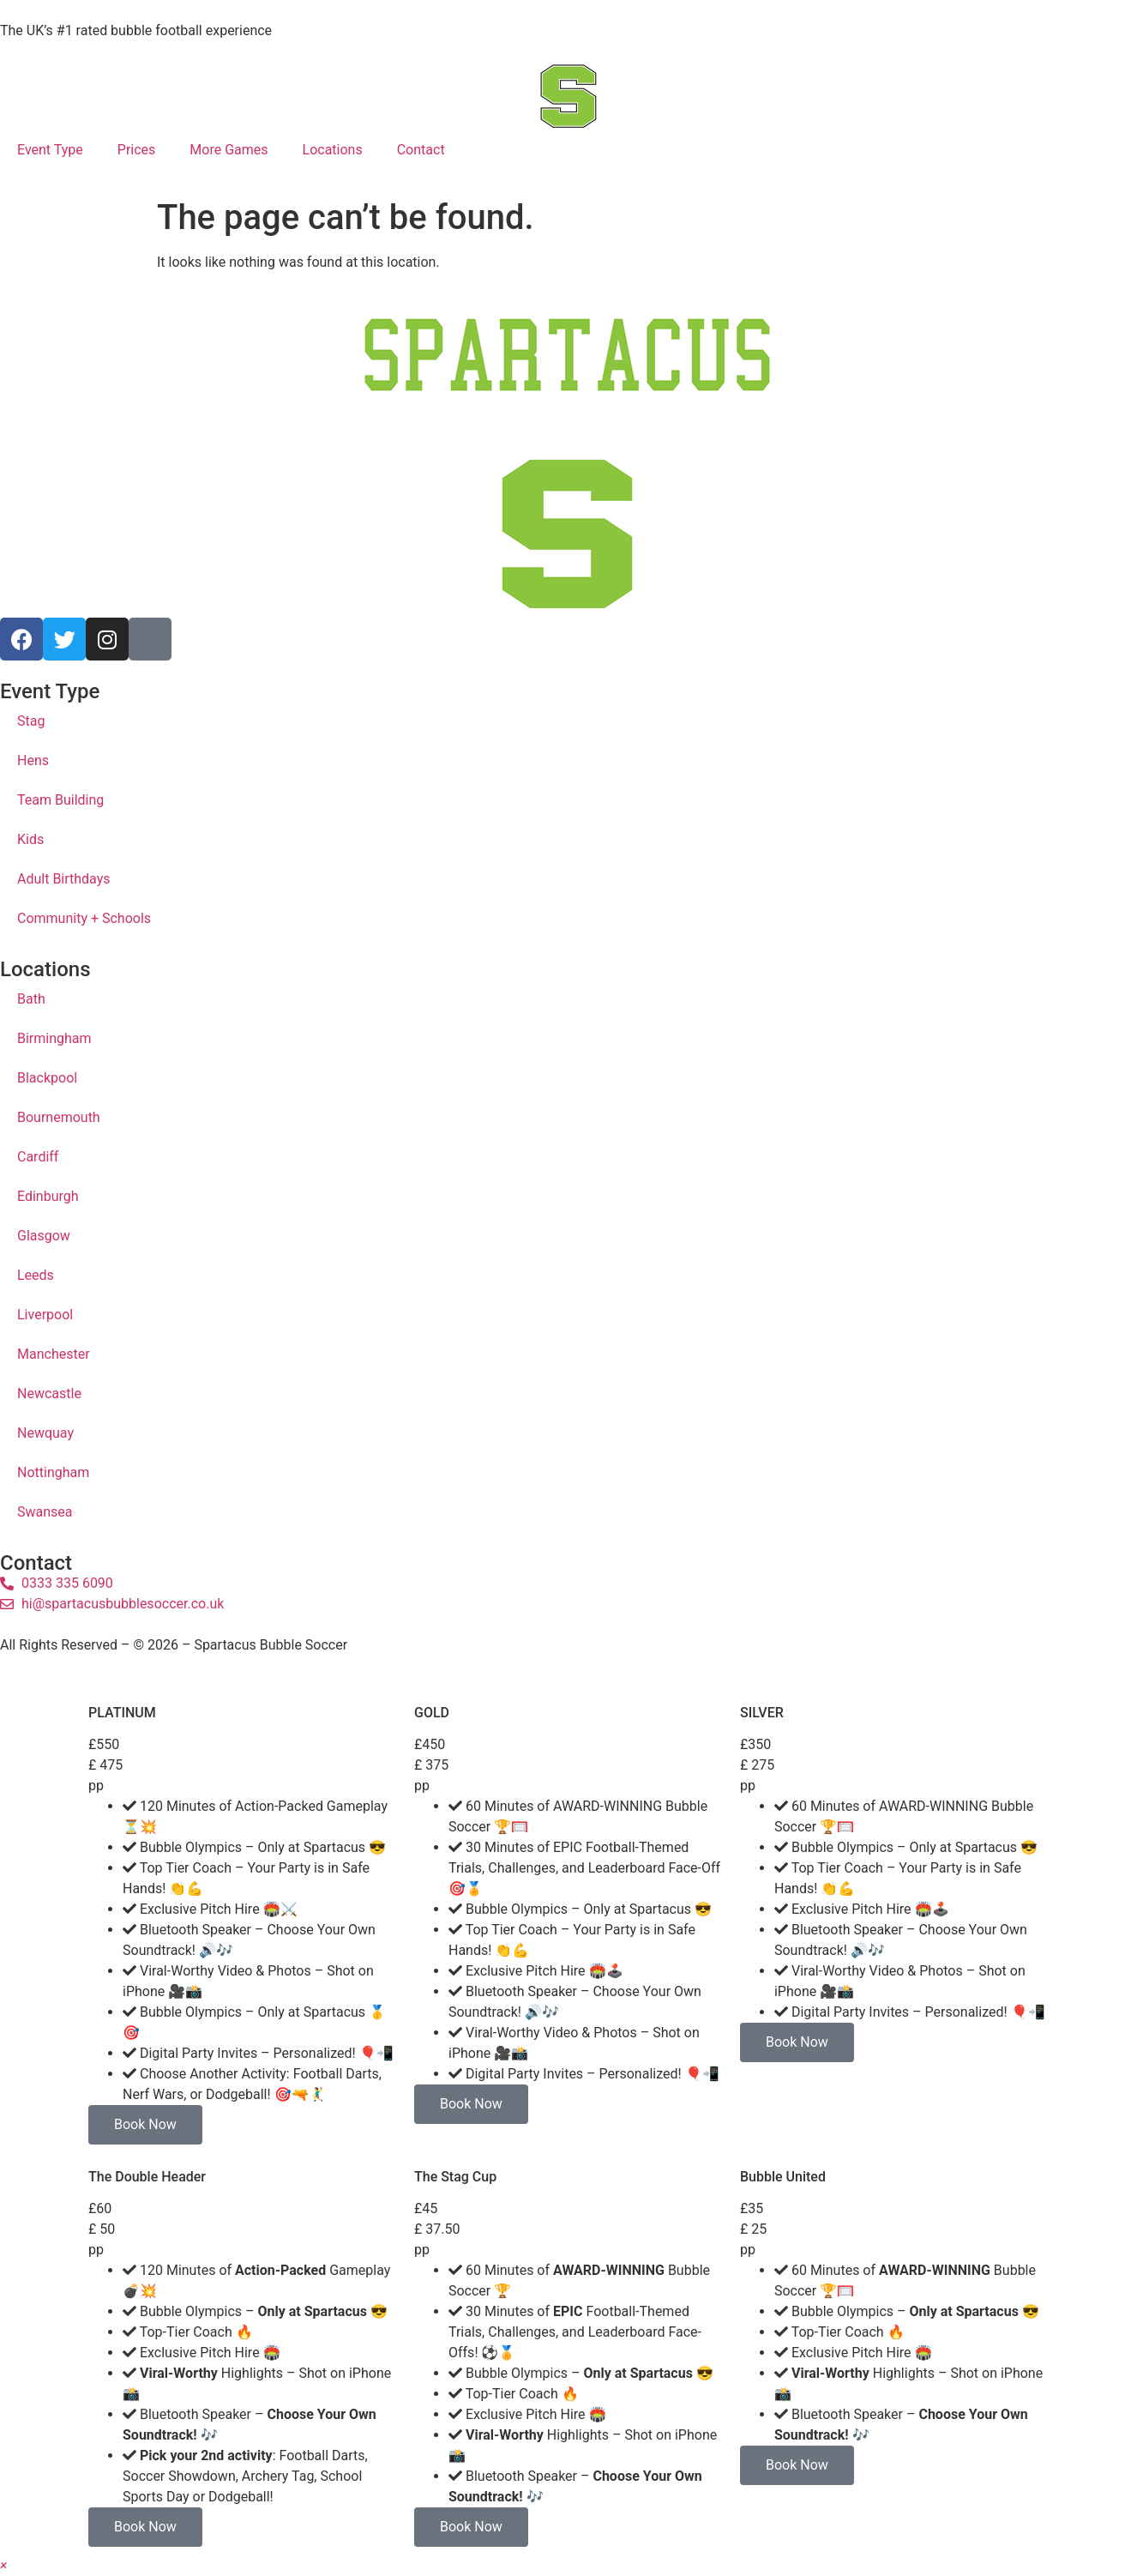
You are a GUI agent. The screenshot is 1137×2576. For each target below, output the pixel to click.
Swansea (45, 1512)
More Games (229, 150)
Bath (31, 999)
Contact (421, 150)
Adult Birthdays (64, 879)
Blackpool (47, 1078)
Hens (33, 760)
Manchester (53, 1354)
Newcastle (49, 1393)
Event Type (50, 150)
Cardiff (37, 1157)
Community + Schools (84, 918)
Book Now (145, 2124)
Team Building (60, 800)
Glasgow (43, 1236)
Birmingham (54, 1038)
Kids (30, 839)
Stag (31, 721)
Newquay (45, 1433)
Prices (136, 150)
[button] (3, 2565)
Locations (333, 150)
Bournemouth (58, 1117)
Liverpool (45, 1314)
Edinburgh (48, 1196)
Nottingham (53, 1472)
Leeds (35, 1275)
